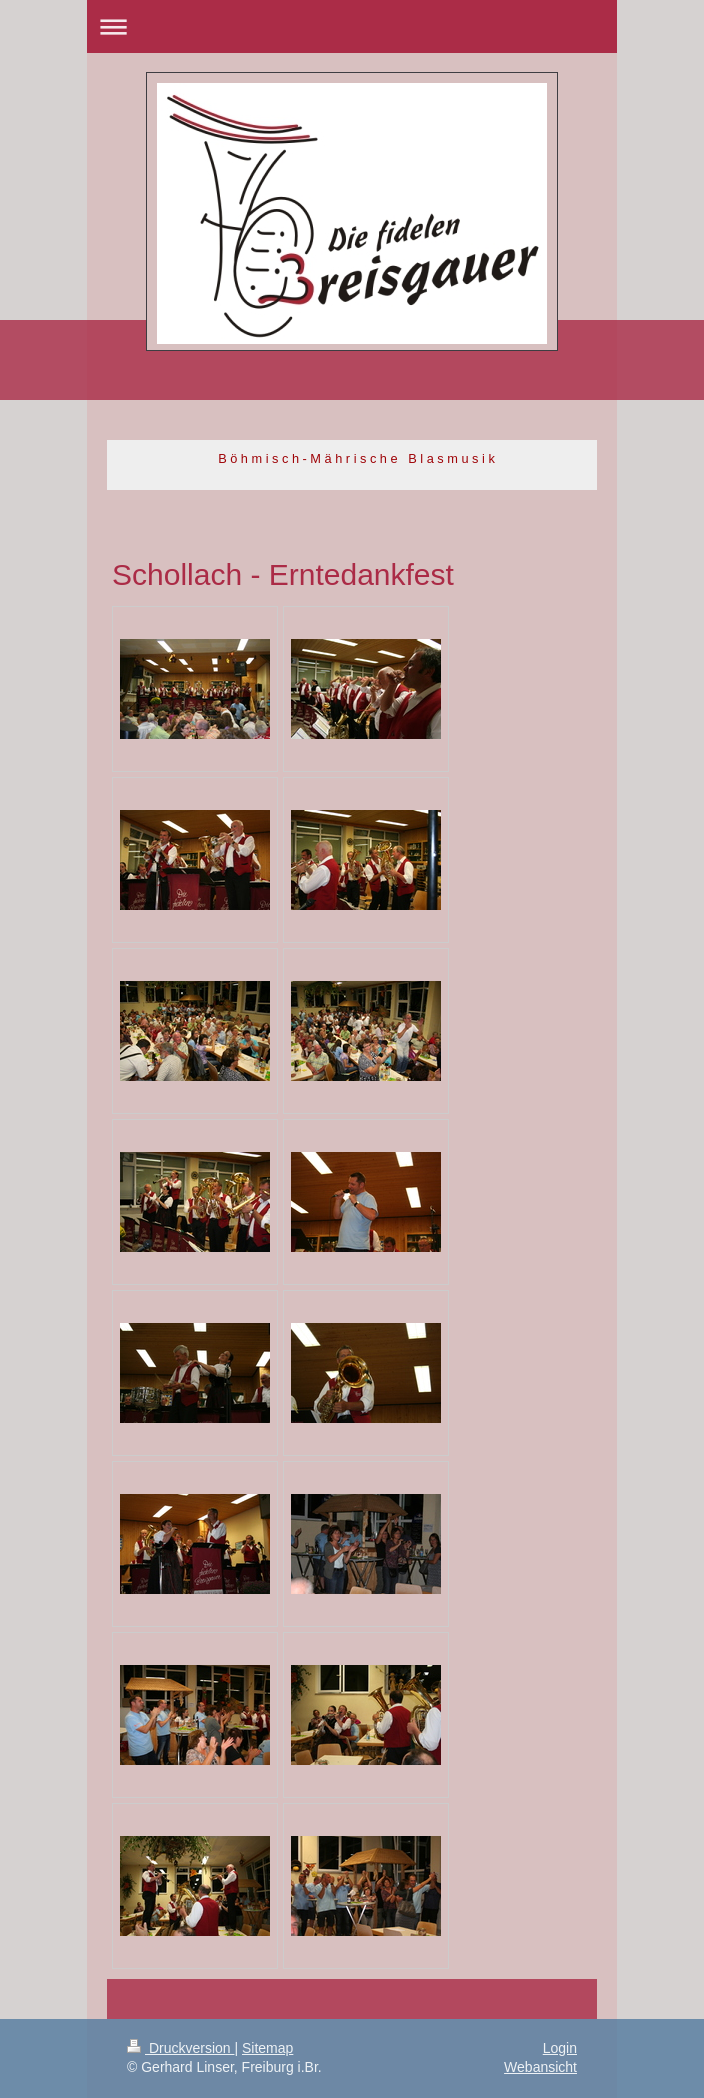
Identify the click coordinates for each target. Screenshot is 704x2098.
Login (560, 2048)
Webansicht (540, 2067)
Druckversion (180, 2048)
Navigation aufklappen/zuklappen (352, 26)
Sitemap (267, 2048)
